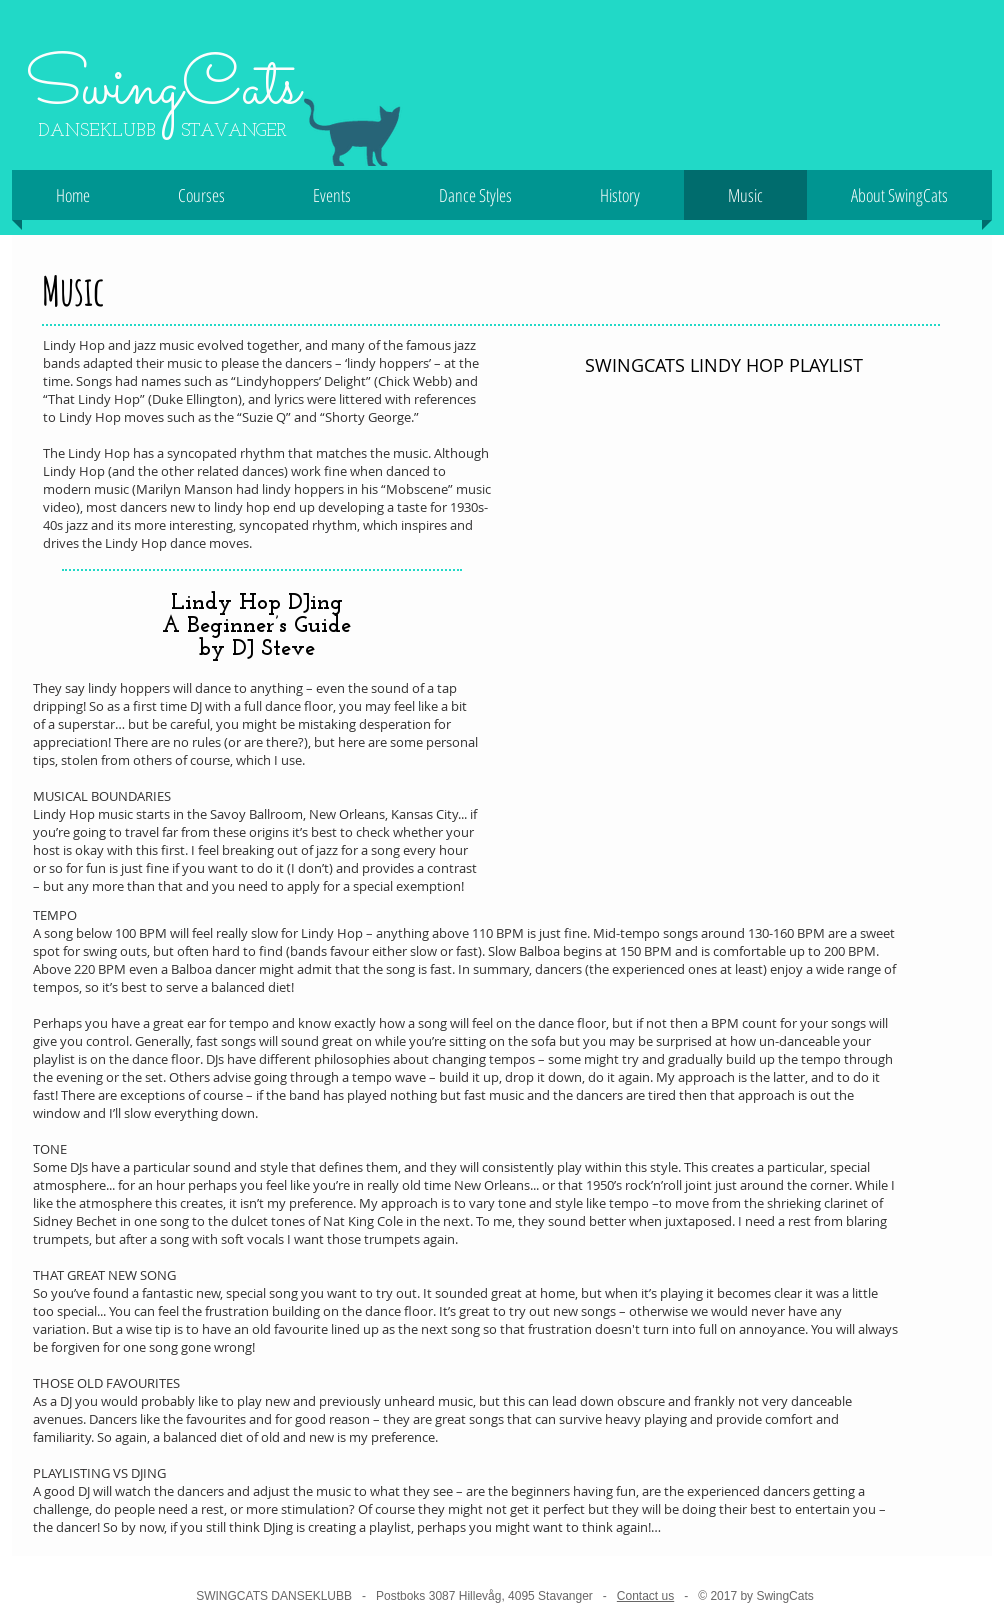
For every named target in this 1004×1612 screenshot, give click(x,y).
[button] (201, 195)
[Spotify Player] (724, 626)
